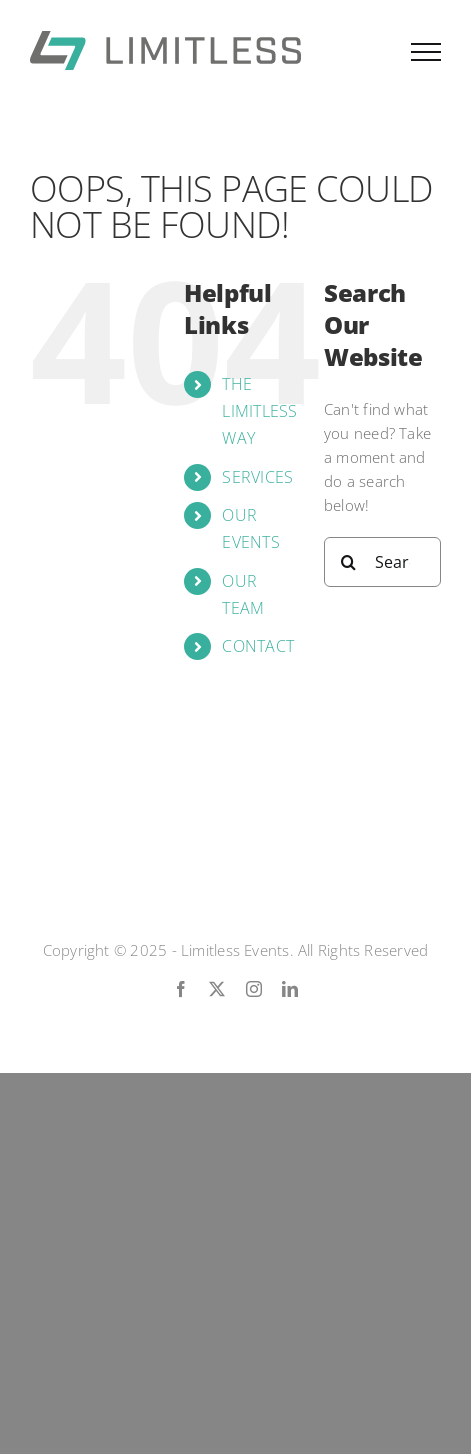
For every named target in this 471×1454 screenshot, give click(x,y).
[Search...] (382, 562)
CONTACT (258, 646)
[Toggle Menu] (426, 52)
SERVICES (257, 477)
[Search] (349, 562)
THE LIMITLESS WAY (259, 411)
